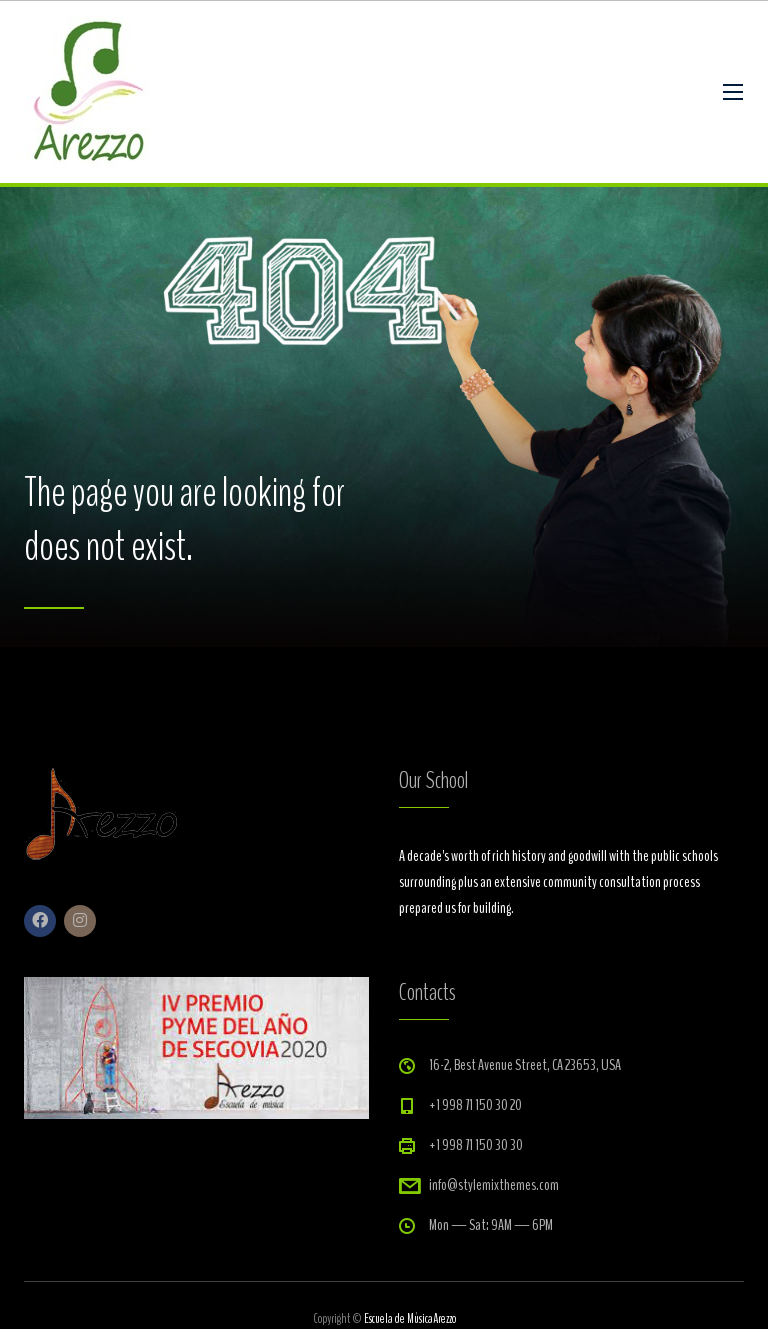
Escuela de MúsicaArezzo (410, 1319)
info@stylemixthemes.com (494, 1185)
